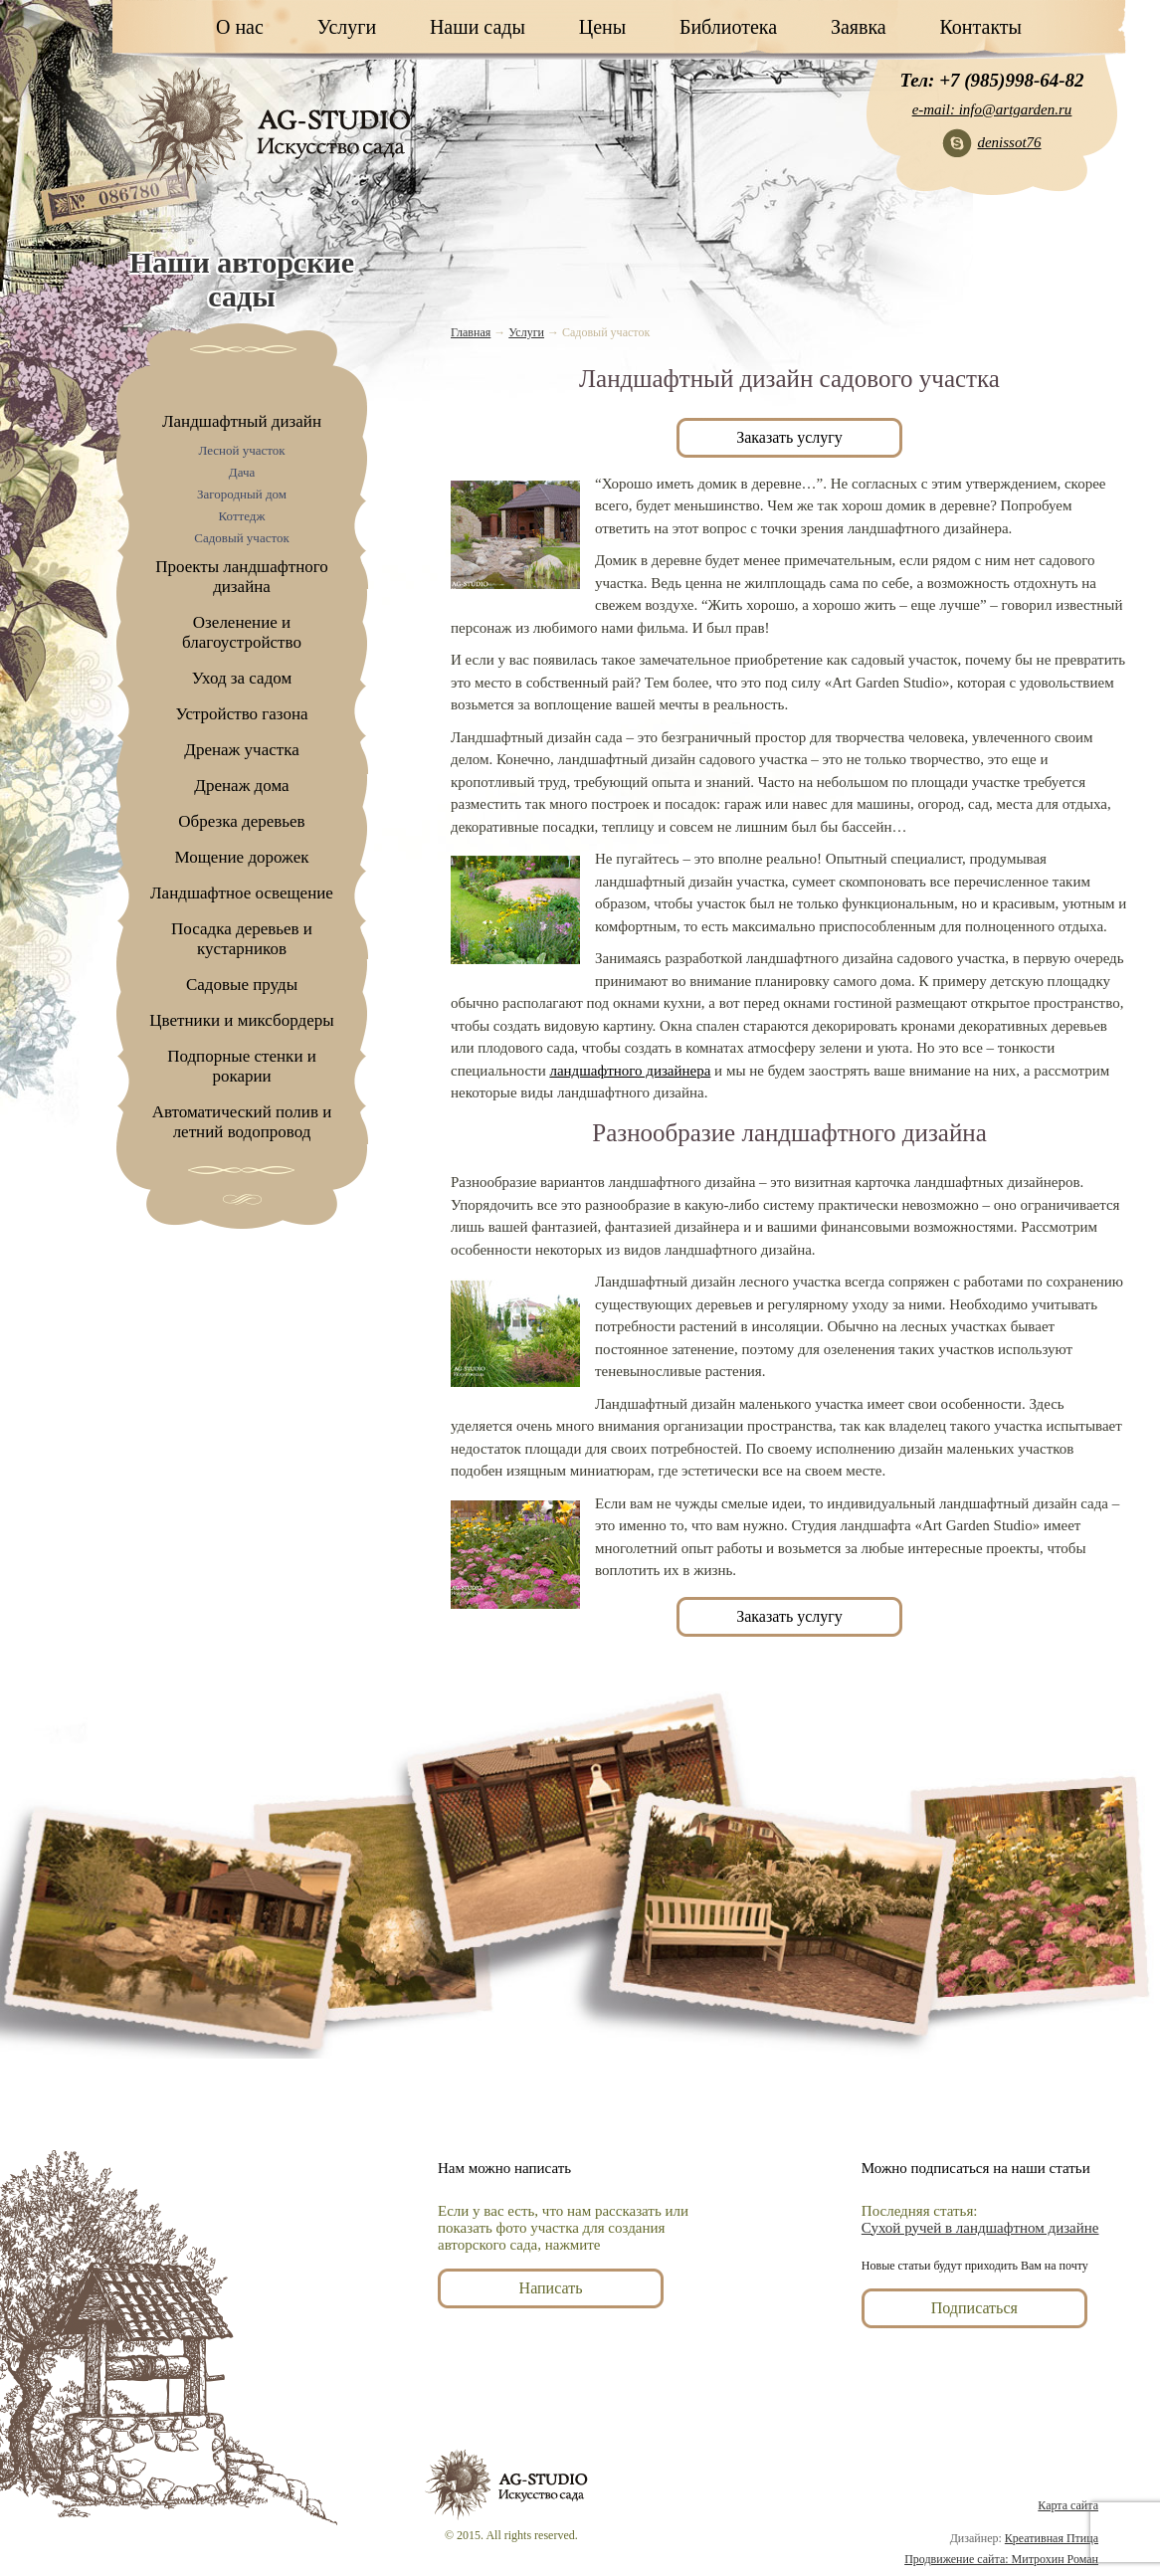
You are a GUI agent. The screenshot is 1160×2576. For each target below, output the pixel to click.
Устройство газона (241, 713)
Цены (602, 27)
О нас (240, 27)
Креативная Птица (1051, 2538)
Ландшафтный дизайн (241, 421)
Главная (470, 332)
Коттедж (242, 515)
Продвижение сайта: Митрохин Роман (1001, 2559)
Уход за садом (242, 678)
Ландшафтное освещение (241, 893)
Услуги (347, 27)
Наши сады (477, 27)
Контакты (980, 27)
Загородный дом (242, 494)
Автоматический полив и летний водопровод (242, 1121)
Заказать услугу (789, 437)
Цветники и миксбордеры (241, 1020)
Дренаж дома (241, 785)
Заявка (858, 27)
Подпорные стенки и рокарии (241, 1066)
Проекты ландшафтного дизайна (241, 576)
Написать (551, 2287)
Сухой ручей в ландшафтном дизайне (980, 2228)
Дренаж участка (241, 749)
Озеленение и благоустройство (241, 632)
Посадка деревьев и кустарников (241, 938)
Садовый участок (242, 537)
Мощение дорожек (242, 857)
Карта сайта (1068, 2505)
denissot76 (1009, 142)
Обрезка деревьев (241, 821)
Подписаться (974, 2307)
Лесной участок (241, 450)
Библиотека (728, 27)
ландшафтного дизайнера (629, 1071)
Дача (242, 472)
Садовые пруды (241, 984)
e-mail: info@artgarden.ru (992, 109)
